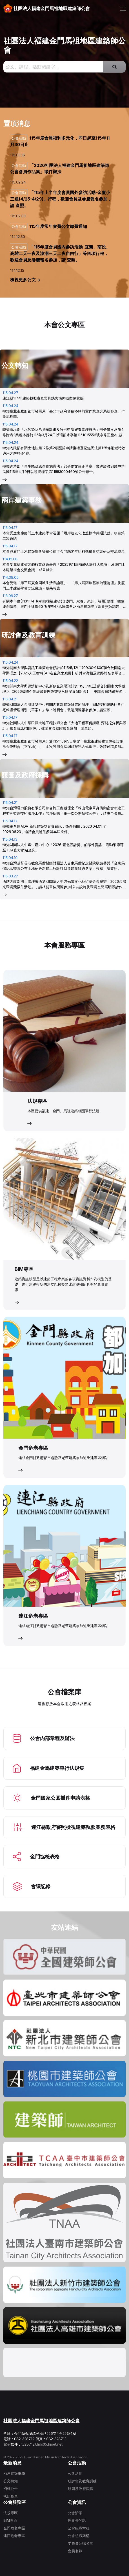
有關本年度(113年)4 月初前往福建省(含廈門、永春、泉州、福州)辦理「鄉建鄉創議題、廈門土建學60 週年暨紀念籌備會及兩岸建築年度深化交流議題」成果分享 (63, 606)
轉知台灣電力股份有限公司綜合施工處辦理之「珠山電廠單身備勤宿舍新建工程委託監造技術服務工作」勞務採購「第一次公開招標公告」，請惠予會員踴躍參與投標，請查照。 (63, 813)
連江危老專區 (14, 2535)
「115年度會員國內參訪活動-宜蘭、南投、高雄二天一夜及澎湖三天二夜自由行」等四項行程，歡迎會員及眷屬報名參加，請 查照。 (60, 253)
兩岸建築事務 (14, 2473)
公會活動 (75, 2473)
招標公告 (10, 2488)
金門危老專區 (14, 2528)
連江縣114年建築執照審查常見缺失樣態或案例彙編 (43, 398)
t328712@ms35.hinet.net (41, 2444)
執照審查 (10, 2496)
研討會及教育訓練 (82, 2481)
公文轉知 (10, 2481)
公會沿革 (75, 2513)
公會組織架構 (78, 2535)
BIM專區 (10, 2520)
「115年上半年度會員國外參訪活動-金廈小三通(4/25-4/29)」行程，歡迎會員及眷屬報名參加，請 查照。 (61, 199)
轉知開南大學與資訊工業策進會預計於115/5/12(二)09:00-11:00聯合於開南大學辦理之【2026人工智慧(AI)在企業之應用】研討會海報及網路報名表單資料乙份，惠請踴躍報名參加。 (63, 673)
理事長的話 (77, 2520)
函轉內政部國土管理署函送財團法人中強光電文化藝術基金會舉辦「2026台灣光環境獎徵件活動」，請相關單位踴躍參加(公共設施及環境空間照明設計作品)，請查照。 (64, 886)
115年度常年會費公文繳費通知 (58, 226)
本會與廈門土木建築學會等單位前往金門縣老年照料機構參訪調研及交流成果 (63, 551)
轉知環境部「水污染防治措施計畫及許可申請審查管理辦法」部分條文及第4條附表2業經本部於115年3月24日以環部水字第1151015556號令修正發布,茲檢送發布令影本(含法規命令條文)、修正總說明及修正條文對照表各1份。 (64, 435)
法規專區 (10, 2513)
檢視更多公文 (25, 279)
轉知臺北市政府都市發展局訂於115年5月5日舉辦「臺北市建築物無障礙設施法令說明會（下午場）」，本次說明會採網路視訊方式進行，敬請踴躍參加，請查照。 (63, 746)
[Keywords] (53, 67)
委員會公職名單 (80, 2543)
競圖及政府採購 (80, 2488)
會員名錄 (75, 2551)
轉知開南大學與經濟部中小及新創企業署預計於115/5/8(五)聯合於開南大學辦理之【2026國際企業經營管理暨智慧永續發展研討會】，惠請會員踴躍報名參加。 (64, 691)
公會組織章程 (78, 2528)
